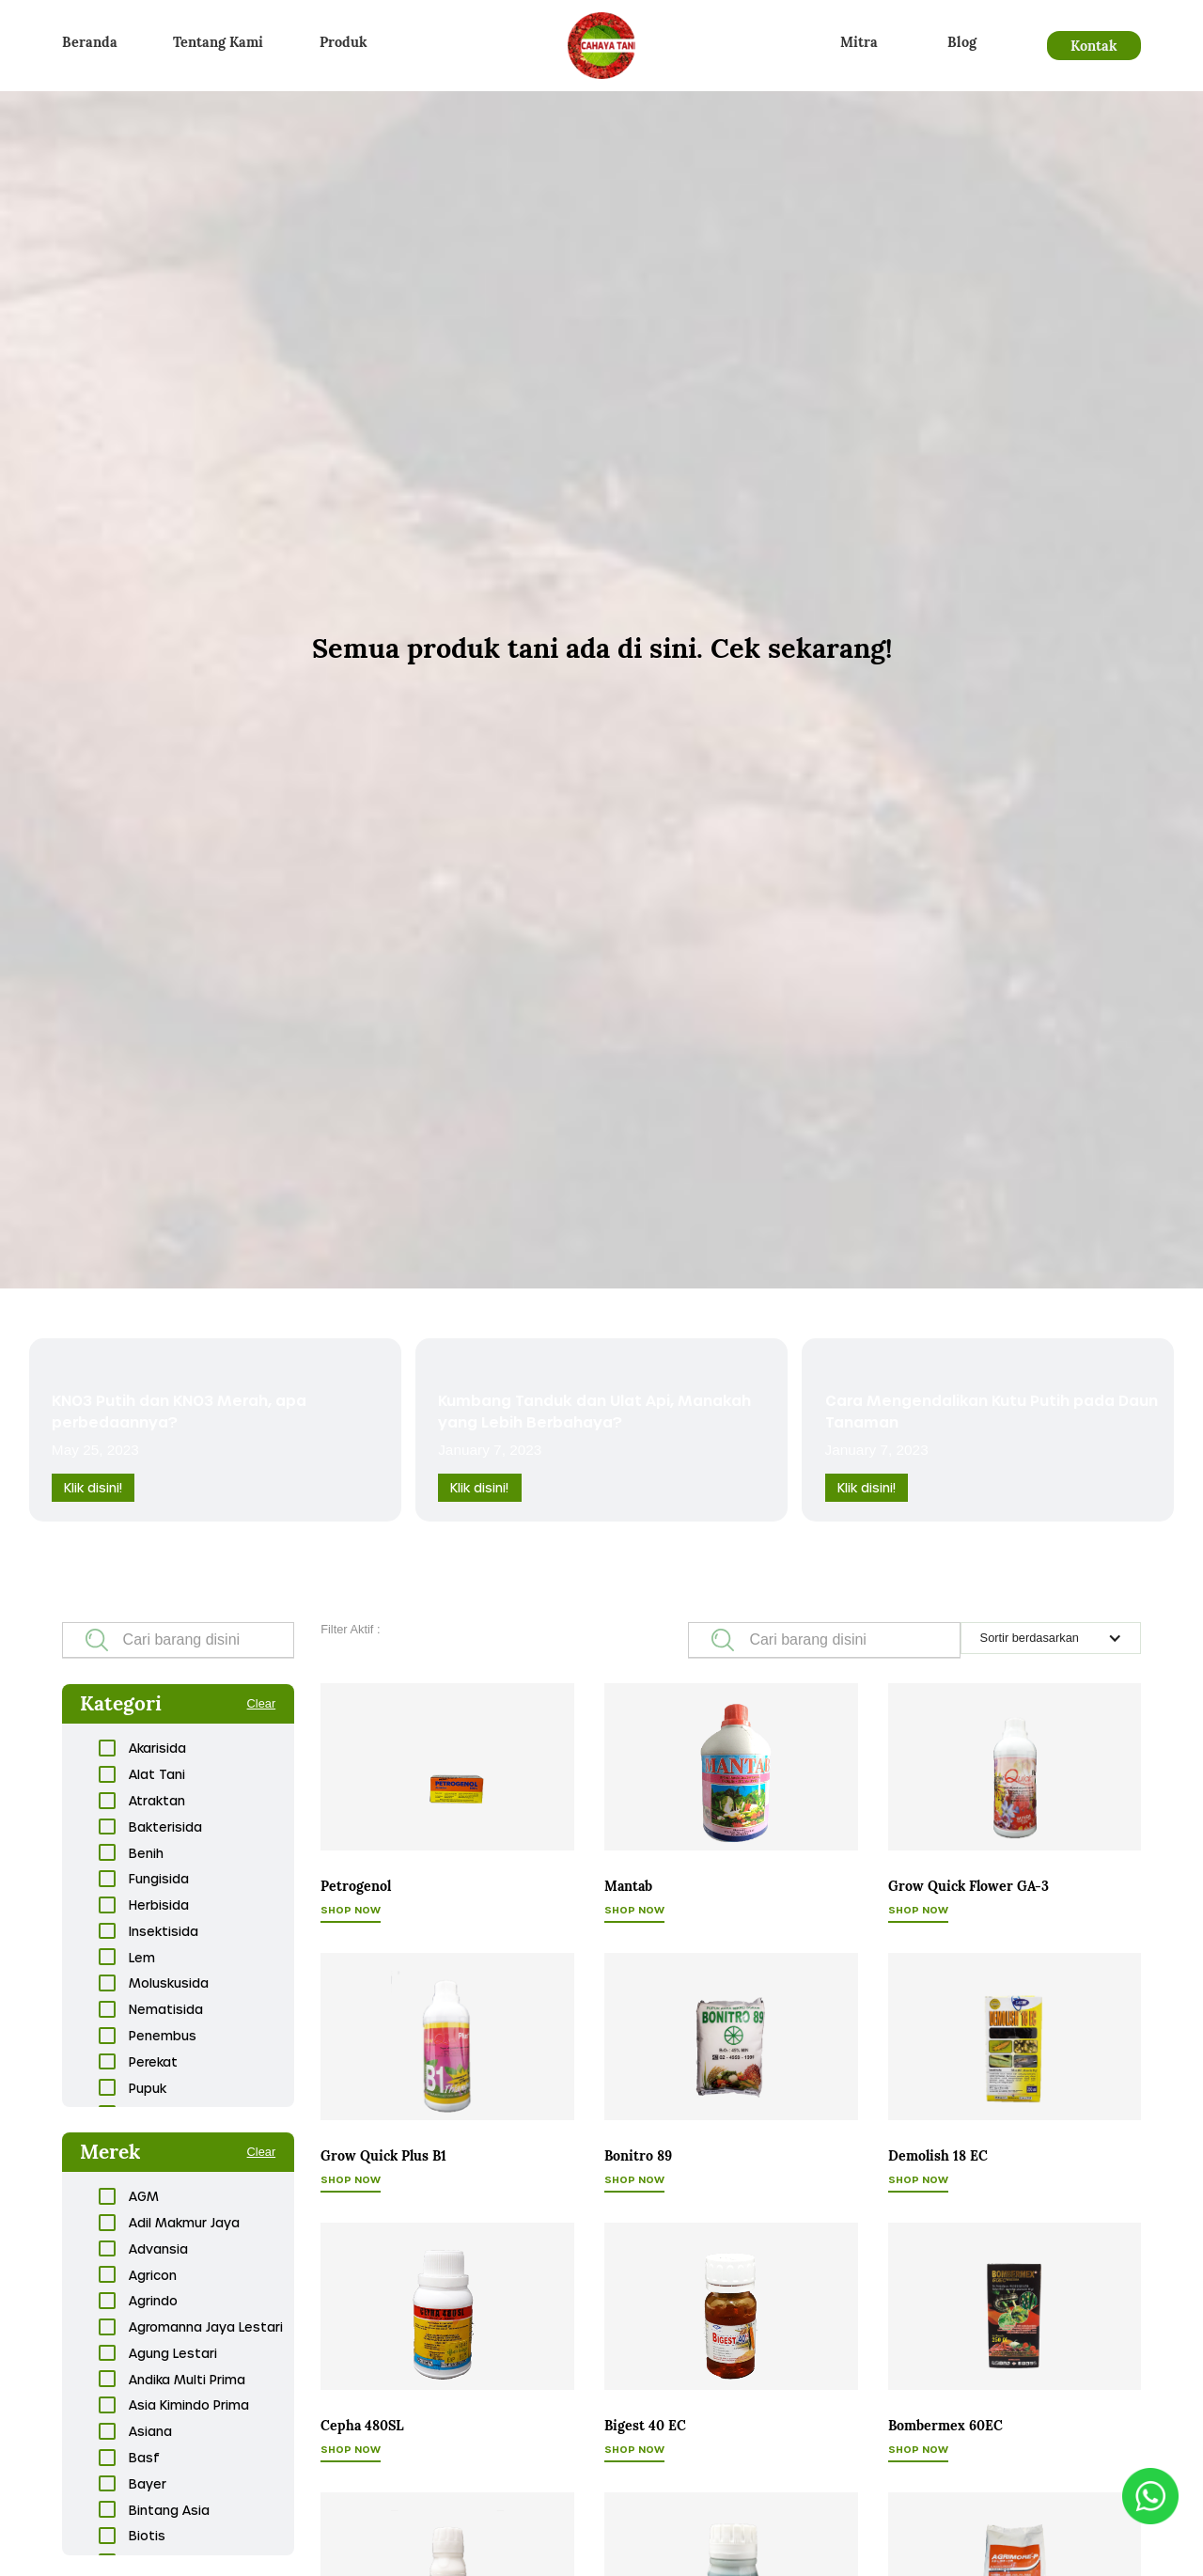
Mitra (859, 42)
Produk (343, 42)
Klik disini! (93, 1487)
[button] (1051, 1637)
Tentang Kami (218, 42)
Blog (961, 42)
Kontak (1093, 46)
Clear (261, 1703)
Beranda (89, 42)
